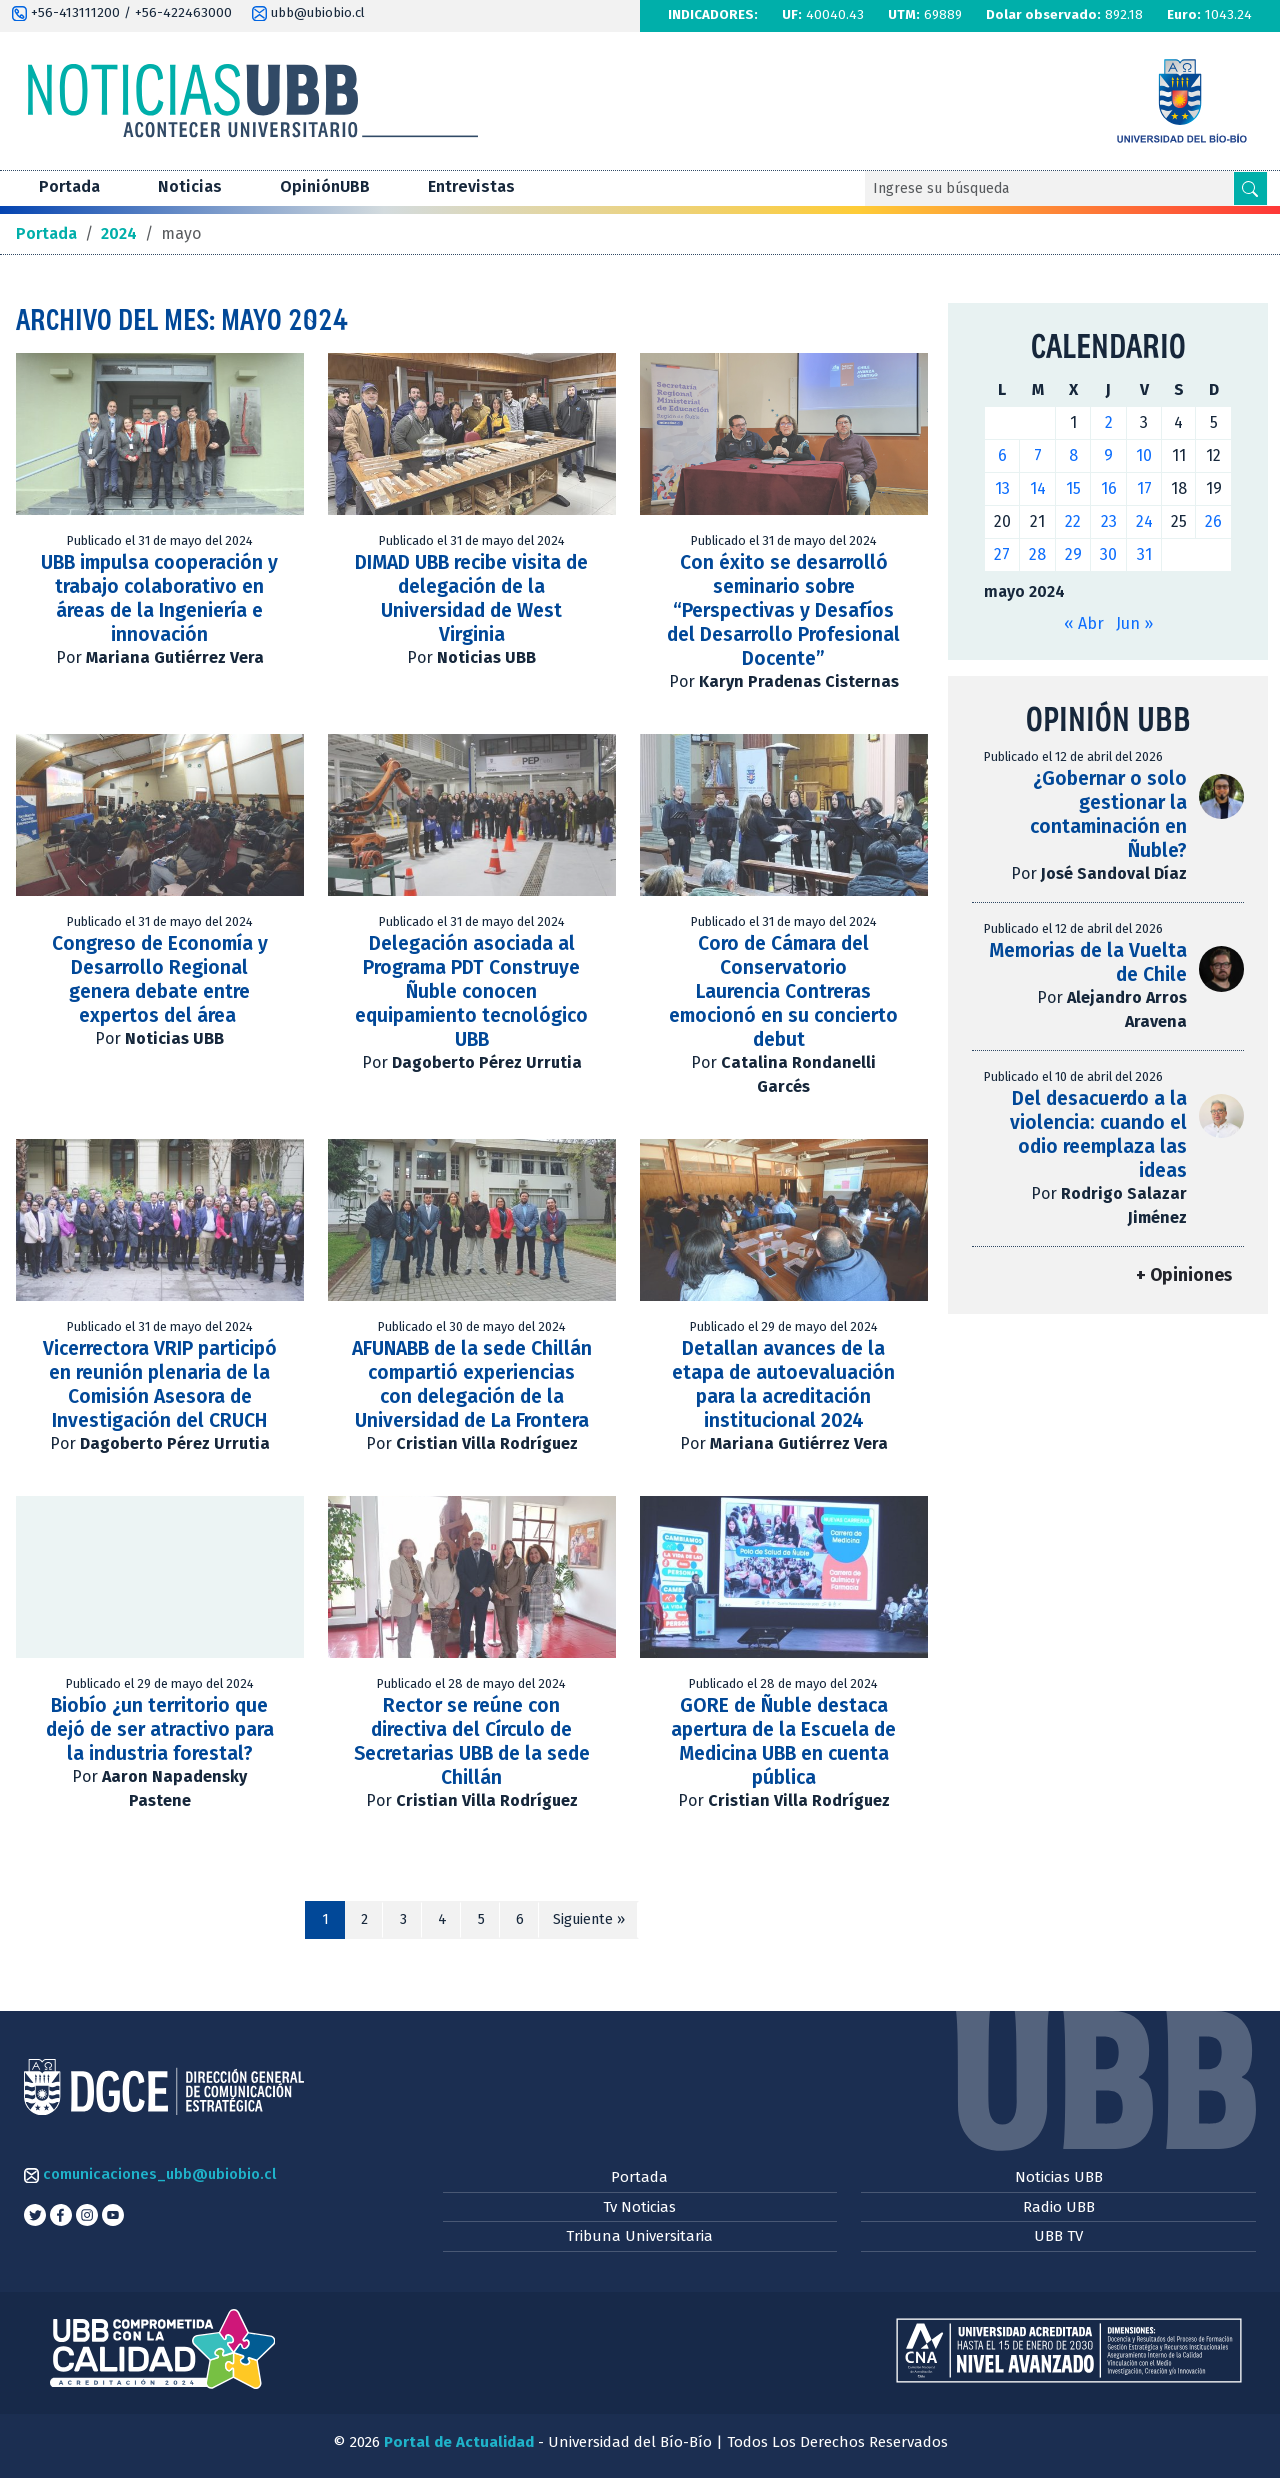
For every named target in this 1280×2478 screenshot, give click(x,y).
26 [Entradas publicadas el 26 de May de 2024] (1213, 521)
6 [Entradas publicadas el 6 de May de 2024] (1002, 455)
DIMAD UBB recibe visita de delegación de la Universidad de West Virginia (471, 598)
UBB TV (1058, 2236)
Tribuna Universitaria (639, 2236)
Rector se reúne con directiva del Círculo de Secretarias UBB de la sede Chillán (472, 1741)
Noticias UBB (1059, 2177)
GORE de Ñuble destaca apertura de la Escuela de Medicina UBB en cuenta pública (783, 1741)
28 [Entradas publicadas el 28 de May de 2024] (1037, 554)
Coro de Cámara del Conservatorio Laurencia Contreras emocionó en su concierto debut (783, 991)
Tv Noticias (639, 2207)
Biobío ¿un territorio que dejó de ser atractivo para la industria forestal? (160, 1729)
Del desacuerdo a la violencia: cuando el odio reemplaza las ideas (1098, 1134)
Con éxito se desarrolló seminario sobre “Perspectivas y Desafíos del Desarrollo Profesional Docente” (783, 610)
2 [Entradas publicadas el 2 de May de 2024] (1109, 422)
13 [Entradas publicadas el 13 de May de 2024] (1002, 488)
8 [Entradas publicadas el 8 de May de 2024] (1073, 455)
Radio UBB (1059, 2207)
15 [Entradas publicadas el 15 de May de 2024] (1073, 488)
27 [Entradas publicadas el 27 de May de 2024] (1002, 554)
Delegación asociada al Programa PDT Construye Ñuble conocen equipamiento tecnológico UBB (471, 991)
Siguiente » (589, 1919)
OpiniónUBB (325, 186)
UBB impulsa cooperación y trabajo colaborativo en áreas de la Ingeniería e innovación (159, 598)
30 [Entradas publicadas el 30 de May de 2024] (1108, 554)
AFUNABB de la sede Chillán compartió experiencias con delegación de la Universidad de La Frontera (472, 1384)
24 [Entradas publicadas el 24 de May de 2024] (1144, 521)
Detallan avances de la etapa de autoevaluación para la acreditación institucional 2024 (783, 1384)
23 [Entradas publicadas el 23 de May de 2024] (1109, 521)
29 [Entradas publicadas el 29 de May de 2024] (1073, 554)
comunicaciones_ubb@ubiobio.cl (150, 2174)
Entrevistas (471, 186)
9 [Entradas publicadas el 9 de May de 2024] (1108, 455)
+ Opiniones (1184, 1275)
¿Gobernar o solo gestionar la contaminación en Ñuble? (1108, 814)
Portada (69, 186)
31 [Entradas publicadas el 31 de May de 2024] (1144, 554)
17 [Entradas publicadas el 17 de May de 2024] (1144, 488)
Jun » (1134, 623)
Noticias (190, 186)
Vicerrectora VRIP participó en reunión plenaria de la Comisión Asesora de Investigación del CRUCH (160, 1384)
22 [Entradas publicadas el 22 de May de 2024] (1073, 521)
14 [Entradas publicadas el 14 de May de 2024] (1038, 488)
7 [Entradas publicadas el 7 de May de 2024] (1038, 455)
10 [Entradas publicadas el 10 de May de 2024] (1144, 455)
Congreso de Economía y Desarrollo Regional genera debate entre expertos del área (160, 979)
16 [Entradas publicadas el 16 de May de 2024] (1109, 488)
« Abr (1084, 623)
